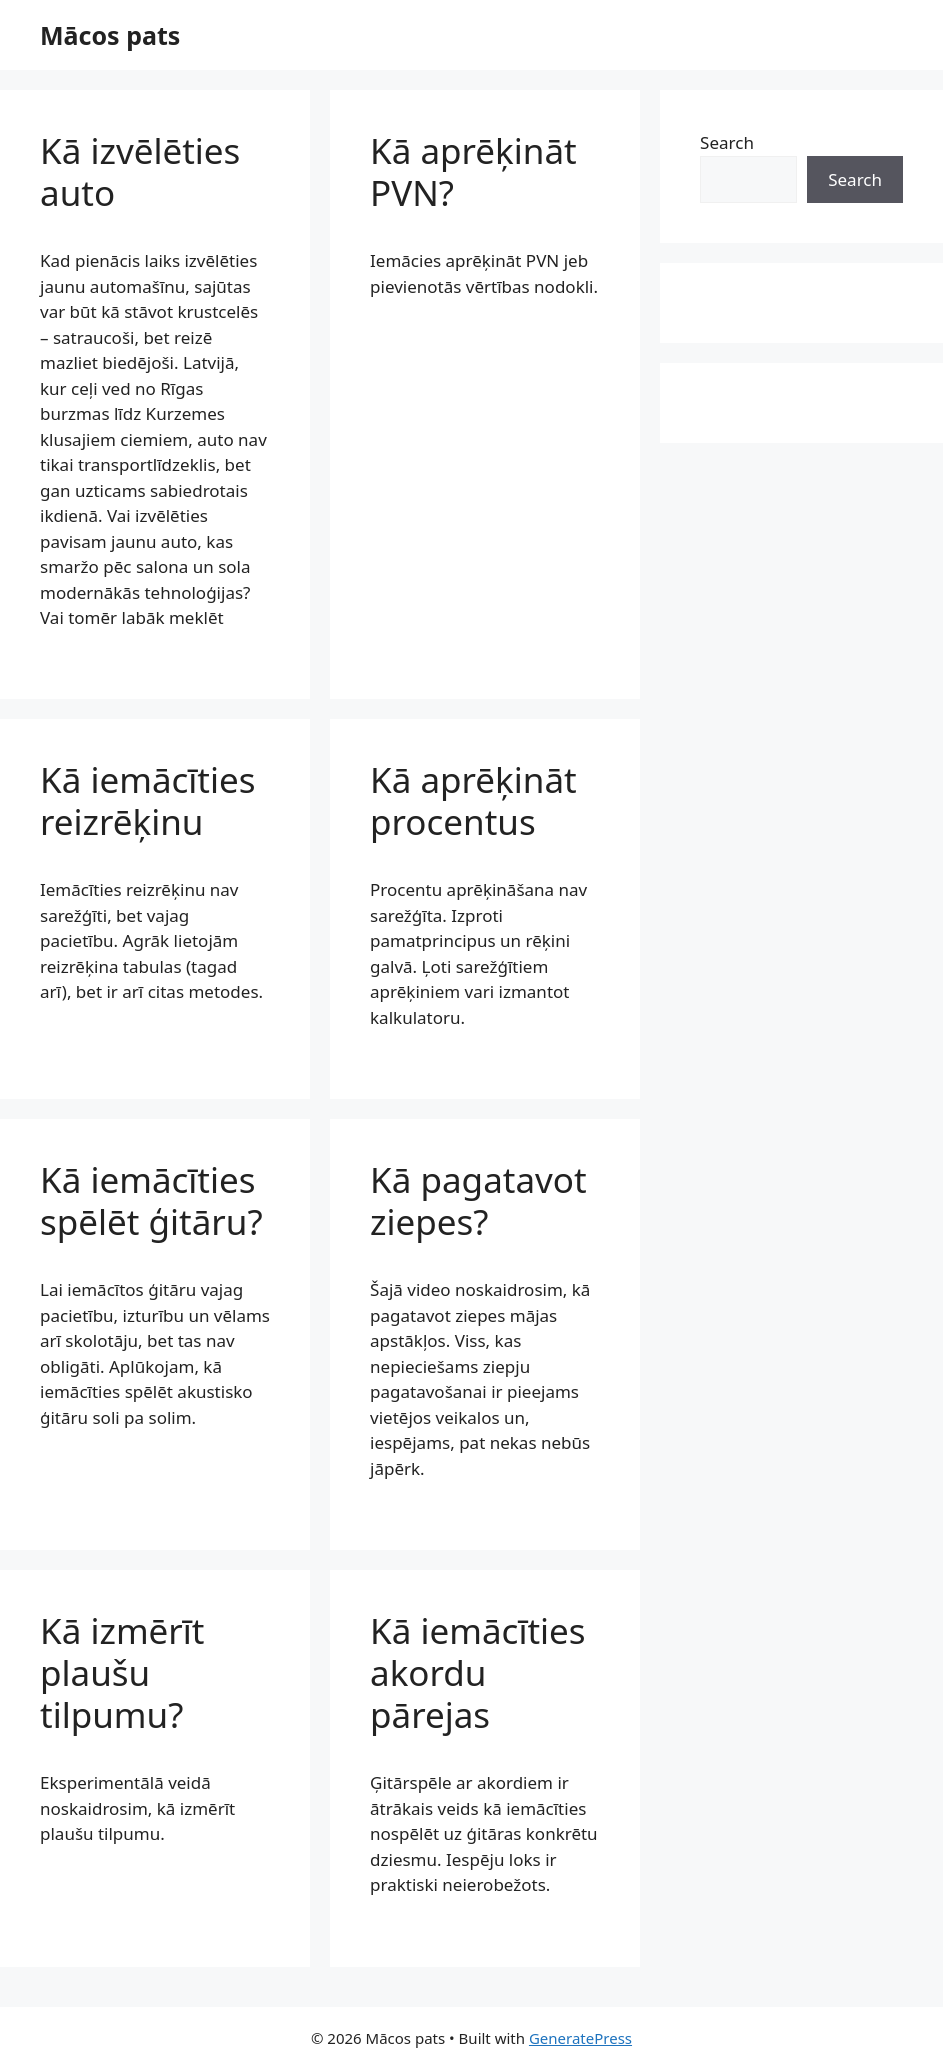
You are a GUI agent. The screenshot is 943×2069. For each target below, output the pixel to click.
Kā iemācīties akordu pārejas (478, 1672)
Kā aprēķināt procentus (473, 800)
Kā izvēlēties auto (140, 171)
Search (727, 142)
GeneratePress (580, 2038)
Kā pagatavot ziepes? (478, 1200)
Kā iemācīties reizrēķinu (148, 800)
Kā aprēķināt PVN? (473, 171)
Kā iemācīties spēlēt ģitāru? (151, 1200)
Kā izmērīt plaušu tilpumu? (122, 1672)
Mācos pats (110, 35)
